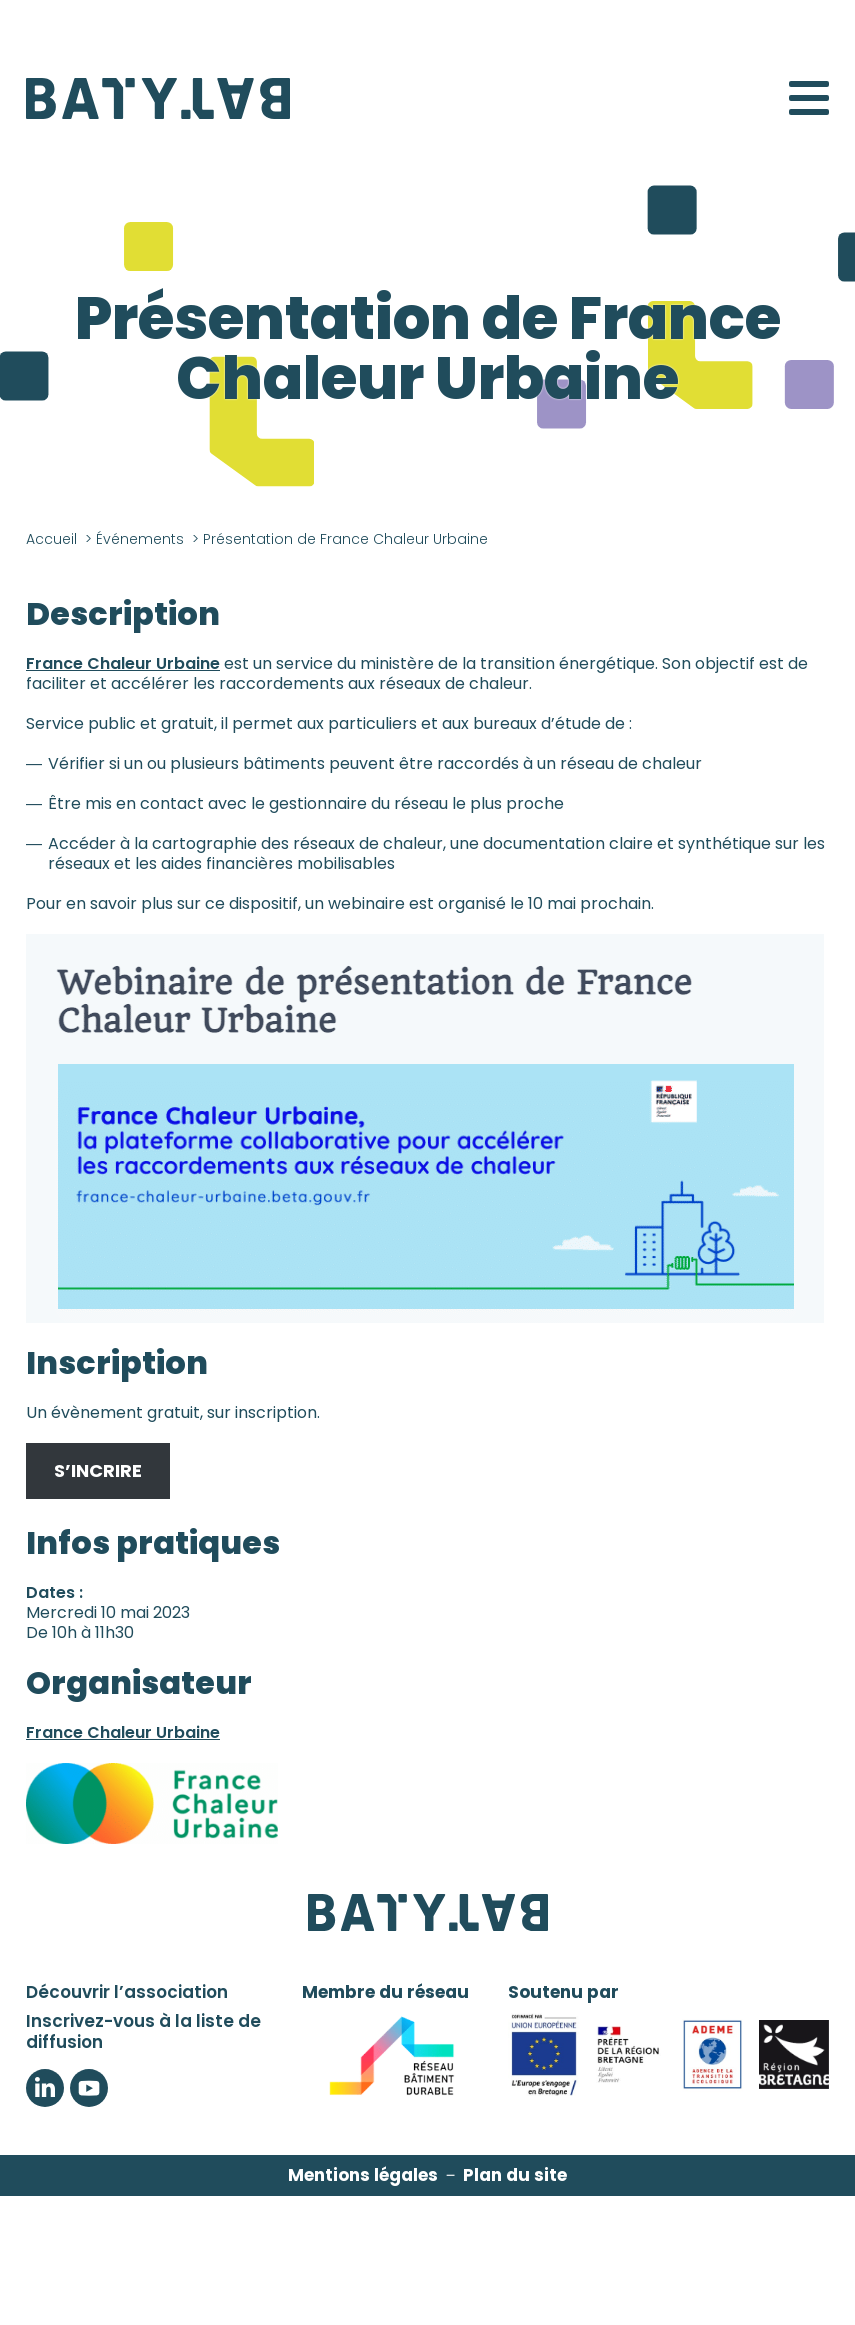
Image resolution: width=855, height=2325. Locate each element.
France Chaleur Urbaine (123, 663)
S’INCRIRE (98, 1470)
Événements (140, 539)
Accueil (51, 539)
